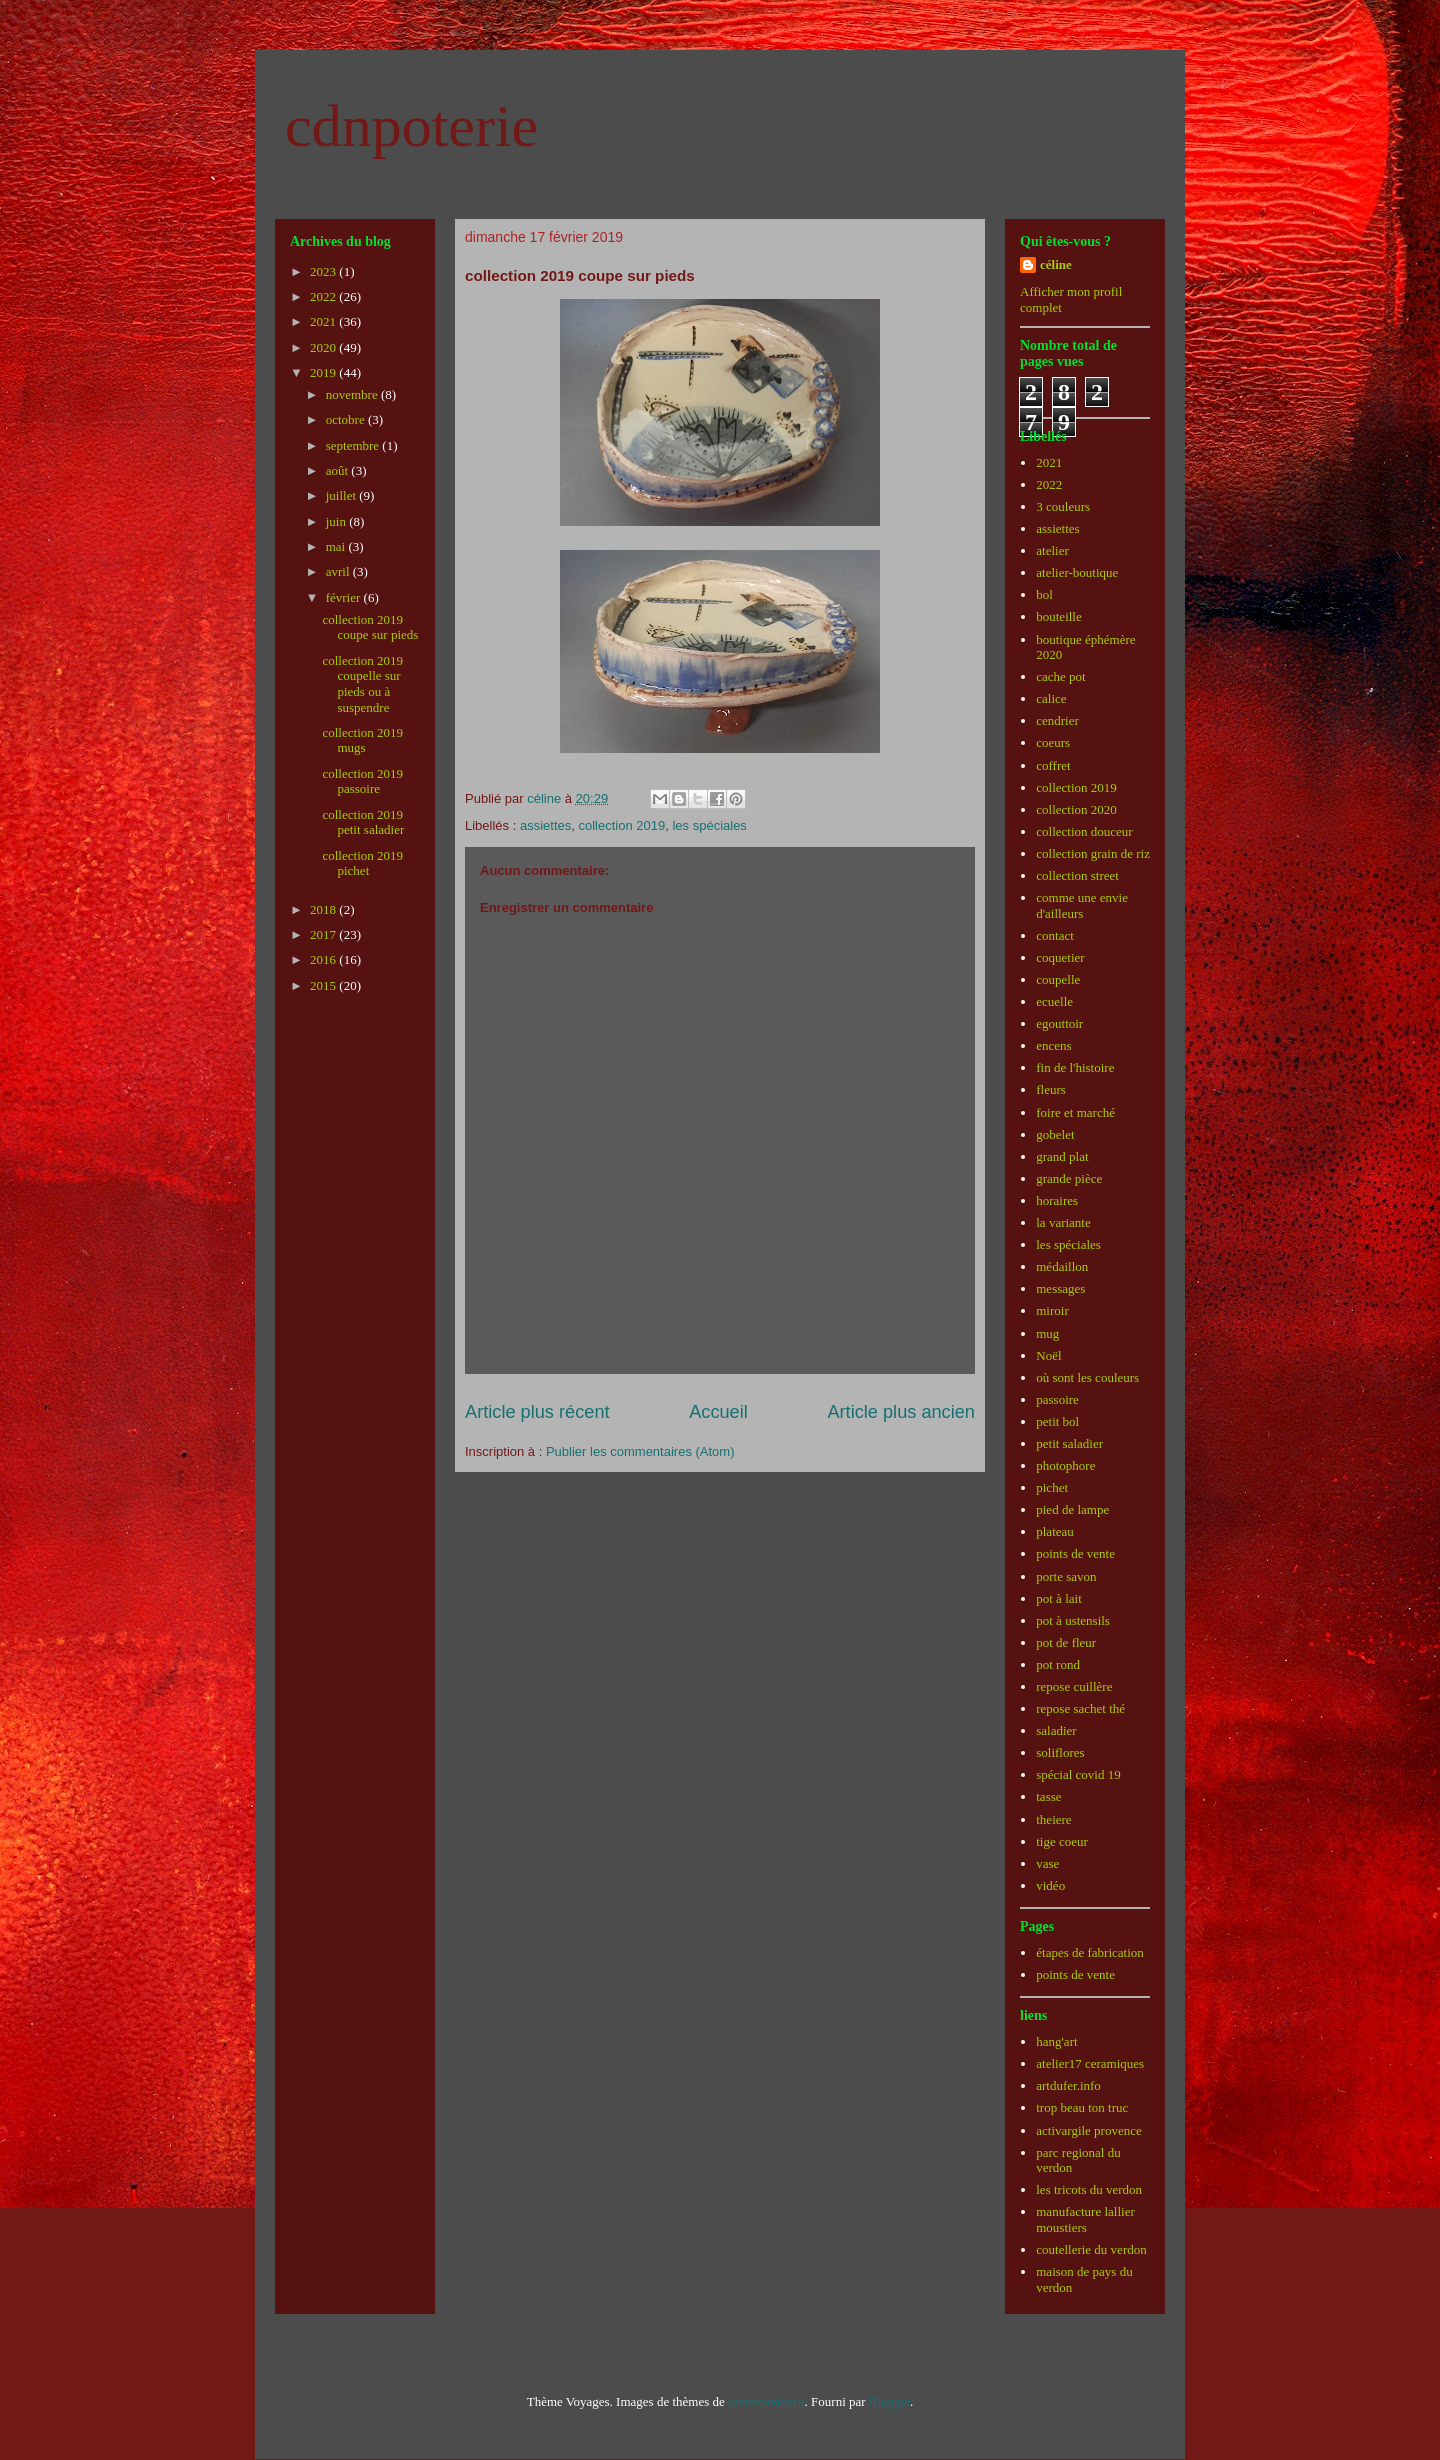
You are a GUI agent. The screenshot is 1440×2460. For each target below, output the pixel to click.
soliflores (1060, 1752)
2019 (324, 372)
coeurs (1053, 742)
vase (1047, 1863)
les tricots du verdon (1089, 2189)
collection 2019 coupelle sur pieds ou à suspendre (362, 684)
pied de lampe (1072, 1509)
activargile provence (1089, 2130)
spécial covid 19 (1078, 1774)
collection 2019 (621, 825)
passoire (1057, 1399)
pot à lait (1059, 1598)
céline (1056, 264)
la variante (1063, 1222)
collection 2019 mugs (362, 740)
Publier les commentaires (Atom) (640, 1451)
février (345, 597)
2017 (324, 934)
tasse (1048, 1796)
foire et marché (1075, 1112)
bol (1044, 594)
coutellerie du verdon (1091, 2249)
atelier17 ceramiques (1090, 2063)
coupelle (1058, 979)
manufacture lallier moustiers (1085, 2219)
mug (1047, 1333)
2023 (324, 271)
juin (337, 521)
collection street (1077, 875)
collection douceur (1084, 831)
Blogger (889, 2401)
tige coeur (1062, 1841)
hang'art (1056, 2041)
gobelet (1055, 1134)
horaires (1057, 1200)
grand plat (1062, 1156)
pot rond (1058, 1664)
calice (1051, 698)
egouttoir (1059, 1023)
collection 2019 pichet (362, 863)
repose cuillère (1074, 1686)
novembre (353, 394)
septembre (354, 445)
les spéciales (709, 825)
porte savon (1066, 1576)
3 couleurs (1063, 506)
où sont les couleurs (1087, 1377)
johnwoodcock (766, 2401)
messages (1060, 1288)
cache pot (1060, 676)
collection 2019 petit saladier (363, 822)
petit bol (1057, 1421)
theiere (1053, 1819)
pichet (1052, 1487)
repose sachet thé (1080, 1708)
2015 (324, 985)
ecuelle (1054, 1001)
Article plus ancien (901, 1412)
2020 (324, 347)
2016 (324, 959)
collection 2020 (1076, 809)
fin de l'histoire (1075, 1067)
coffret (1053, 765)
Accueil (718, 1412)
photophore (1065, 1465)
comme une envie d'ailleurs (1082, 905)
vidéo (1050, 1885)
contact (1055, 935)
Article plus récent (537, 1412)
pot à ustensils (1073, 1620)
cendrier (1057, 720)
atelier (1052, 550)
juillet (343, 495)
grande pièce (1069, 1178)
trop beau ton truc (1082, 2107)
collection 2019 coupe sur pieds (370, 627)
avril (339, 571)
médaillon (1062, 1266)
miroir (1052, 1310)
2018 (324, 909)
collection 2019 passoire (362, 781)
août (339, 470)
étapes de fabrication (1090, 1952)
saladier (1056, 1730)
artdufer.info (1068, 2085)
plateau (1055, 1531)
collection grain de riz (1093, 853)
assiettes (545, 825)
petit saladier (1069, 1443)
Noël (1048, 1355)
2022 (324, 296)
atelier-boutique (1077, 572)
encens (1053, 1045)
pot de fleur (1066, 1642)
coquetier (1060, 957)
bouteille (1059, 616)
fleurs (1051, 1089)
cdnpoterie (411, 126)
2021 (324, 321)
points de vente (1075, 1553)
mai (337, 546)
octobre (347, 419)
